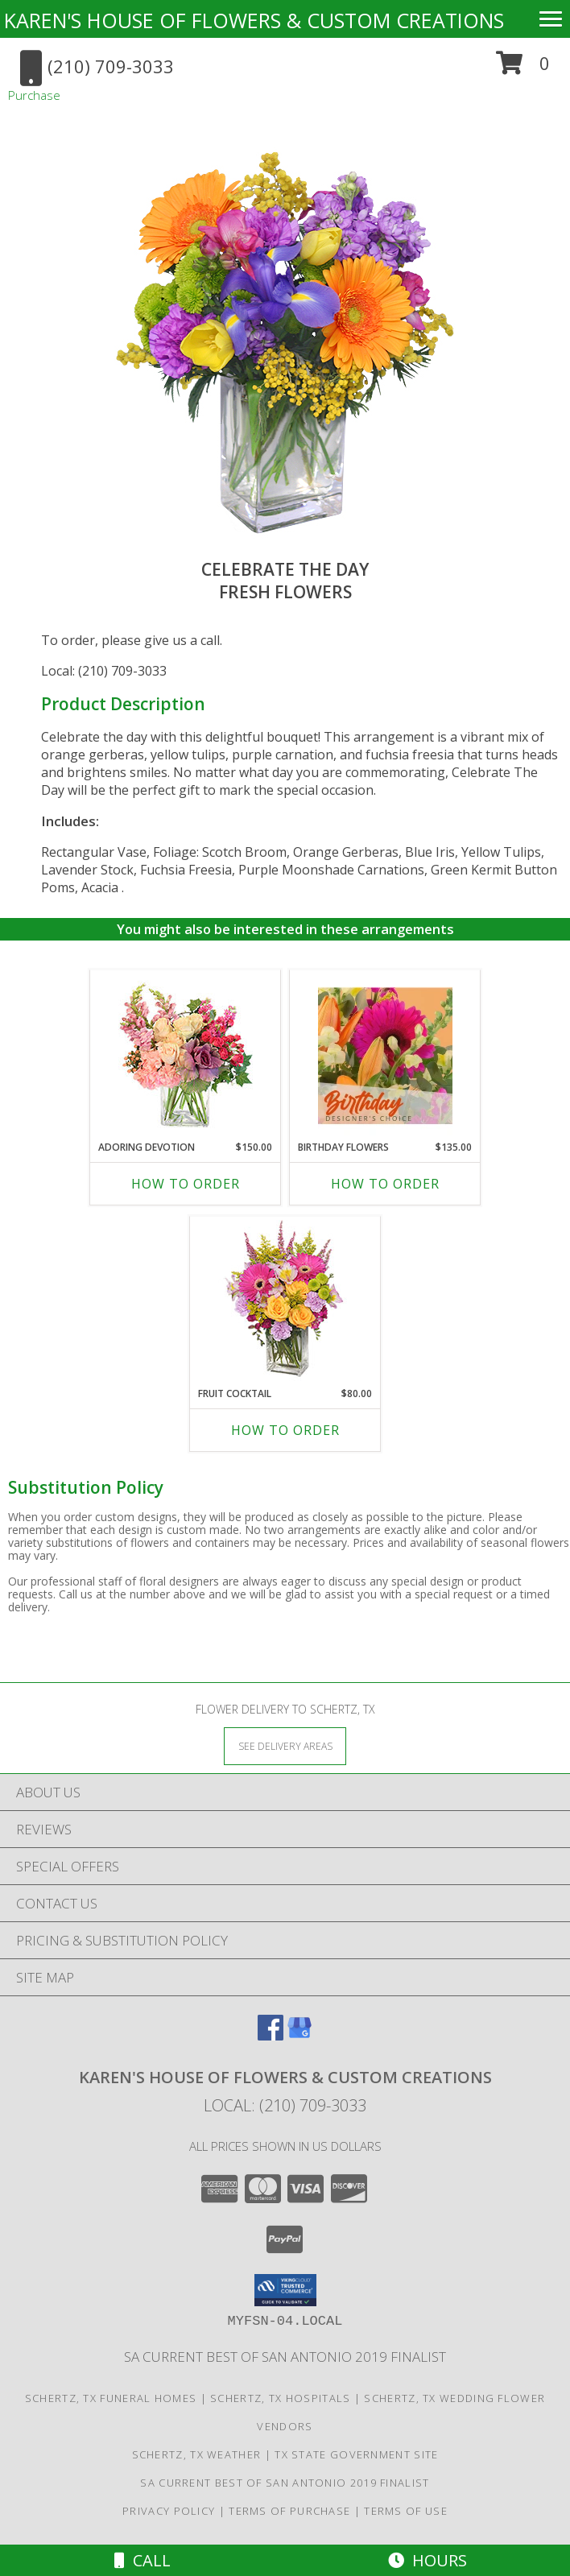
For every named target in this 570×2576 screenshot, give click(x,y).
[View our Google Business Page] (299, 2035)
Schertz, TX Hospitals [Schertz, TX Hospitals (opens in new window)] (280, 2398)
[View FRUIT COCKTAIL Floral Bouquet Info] (285, 1301)
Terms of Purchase (289, 2511)
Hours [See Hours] (427, 2560)
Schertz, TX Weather (197, 2454)
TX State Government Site (356, 2454)
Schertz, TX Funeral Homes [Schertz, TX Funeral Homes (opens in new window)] (111, 2398)
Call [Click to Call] (142, 2560)
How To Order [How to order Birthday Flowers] (385, 1184)
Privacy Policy (168, 2511)
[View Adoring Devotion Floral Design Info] (185, 1055)
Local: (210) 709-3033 (104, 671)
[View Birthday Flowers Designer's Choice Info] (385, 1055)
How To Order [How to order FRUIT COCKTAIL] (285, 1430)
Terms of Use (406, 2511)
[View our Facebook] (270, 2035)
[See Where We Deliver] (285, 1745)
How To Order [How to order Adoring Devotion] (185, 1184)
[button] (523, 69)
